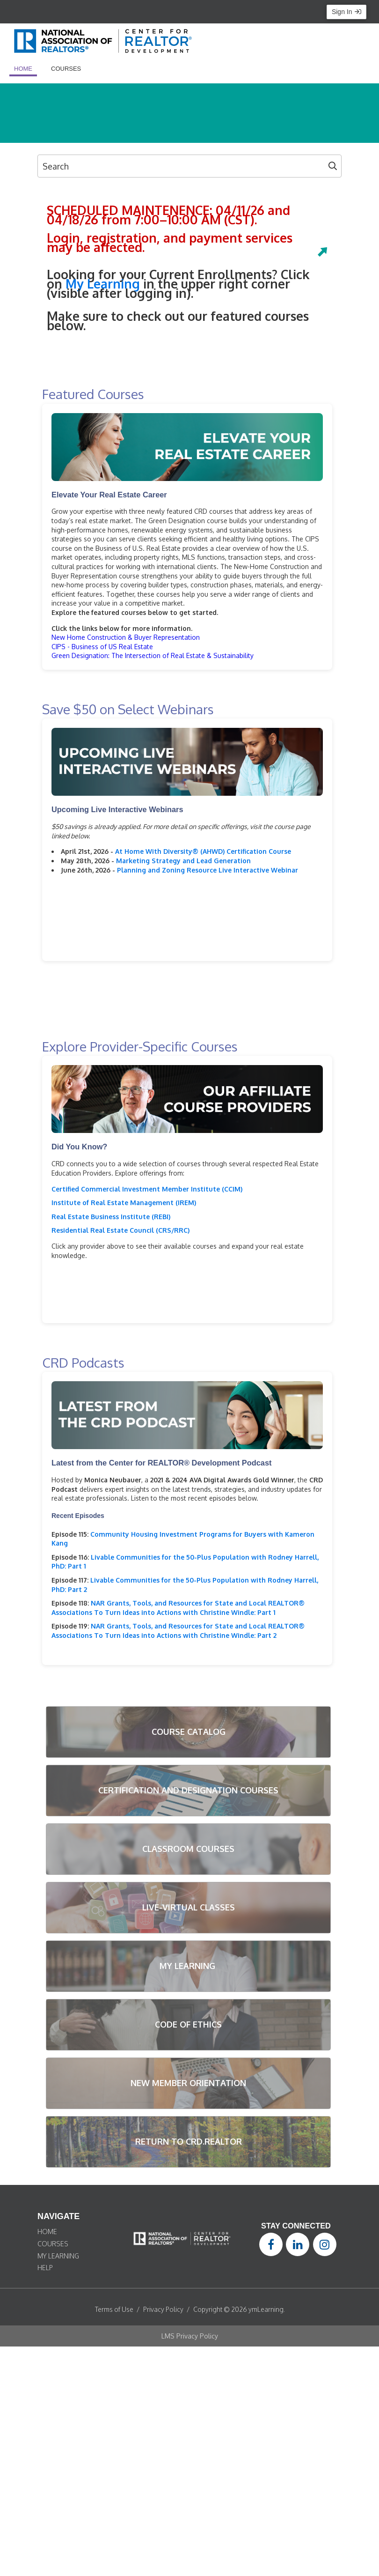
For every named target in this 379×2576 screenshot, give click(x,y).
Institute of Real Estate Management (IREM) (123, 1203)
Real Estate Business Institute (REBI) (110, 1217)
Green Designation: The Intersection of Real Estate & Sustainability (152, 655)
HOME (47, 2231)
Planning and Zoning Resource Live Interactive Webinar (207, 870)
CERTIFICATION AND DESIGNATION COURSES (188, 1790)
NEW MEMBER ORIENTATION (188, 2083)
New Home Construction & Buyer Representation (125, 637)
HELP (45, 2268)
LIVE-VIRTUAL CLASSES (188, 1907)
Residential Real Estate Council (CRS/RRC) (120, 1230)
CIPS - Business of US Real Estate (102, 647)
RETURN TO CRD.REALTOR (188, 2141)
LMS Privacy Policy (189, 2336)
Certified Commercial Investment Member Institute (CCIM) (146, 1189)
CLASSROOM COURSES (188, 1848)
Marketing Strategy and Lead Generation (183, 861)
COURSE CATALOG (189, 1731)
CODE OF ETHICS (188, 2024)
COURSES (52, 2244)
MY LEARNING (189, 1966)
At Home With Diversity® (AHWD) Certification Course (203, 851)
